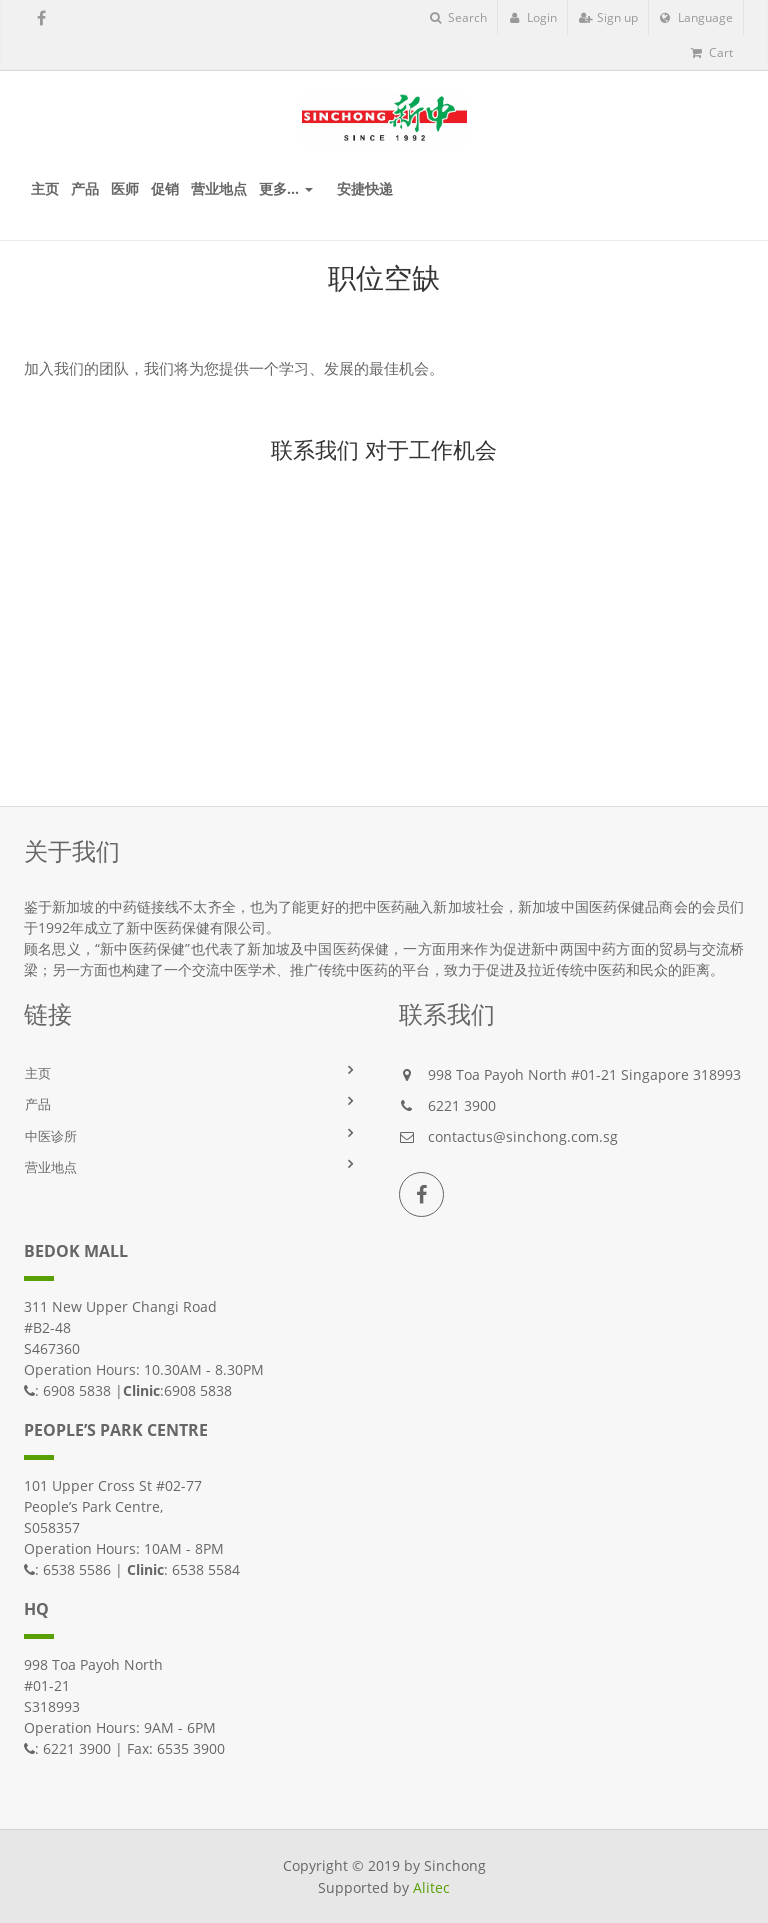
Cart (712, 52)
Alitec (431, 1887)
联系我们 (315, 449)
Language (696, 17)
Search (458, 17)
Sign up (608, 17)
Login (533, 17)
